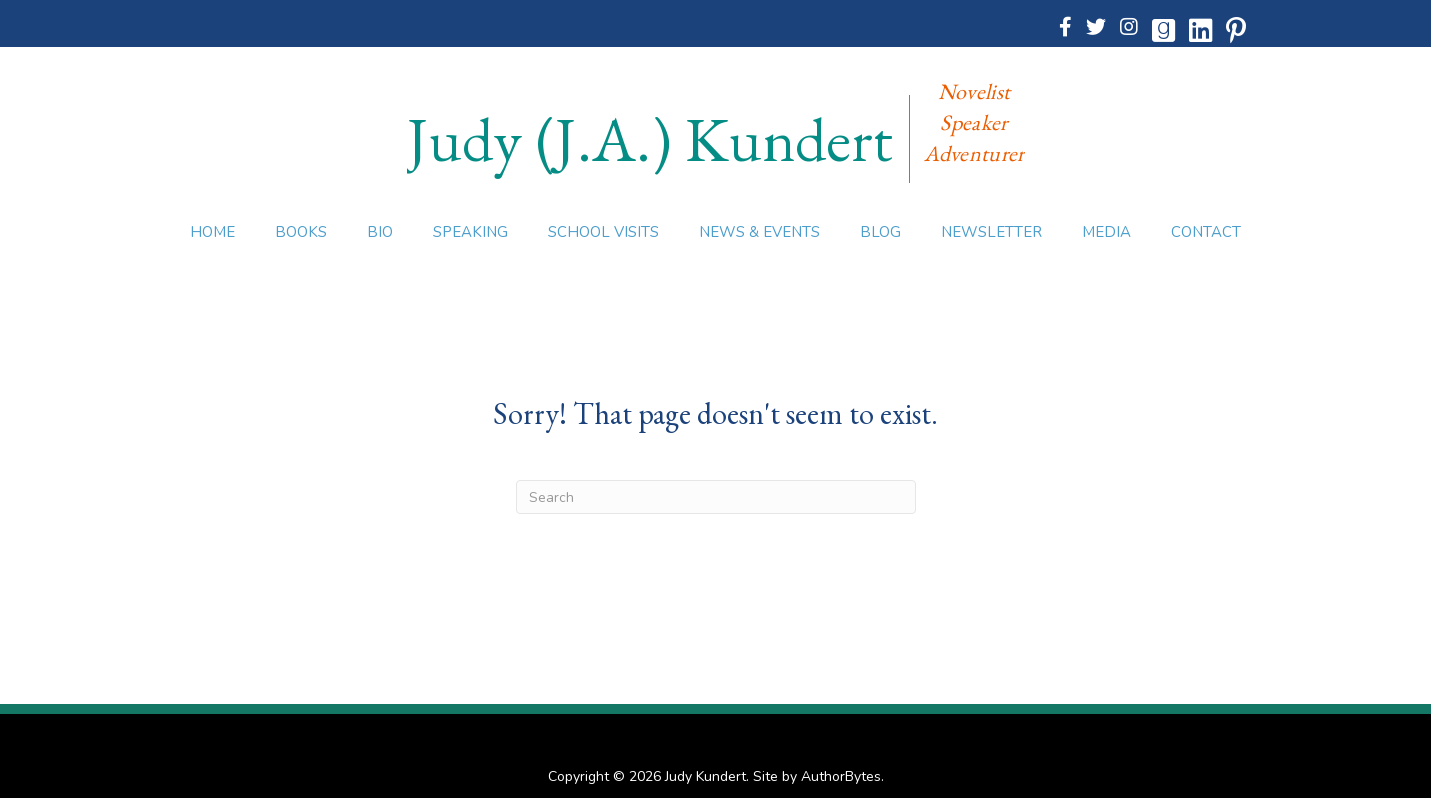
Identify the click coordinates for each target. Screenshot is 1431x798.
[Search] (716, 497)
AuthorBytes (841, 776)
